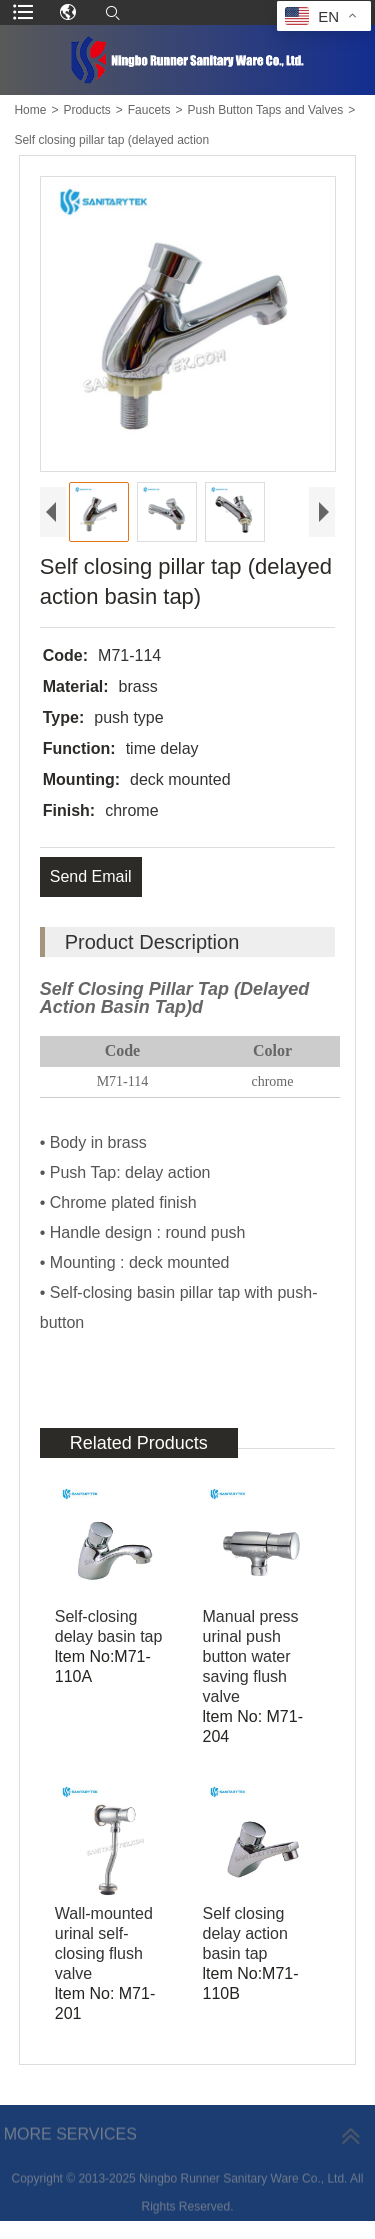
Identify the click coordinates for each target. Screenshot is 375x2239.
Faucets (149, 110)
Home (30, 110)
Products (86, 110)
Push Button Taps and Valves (265, 110)
